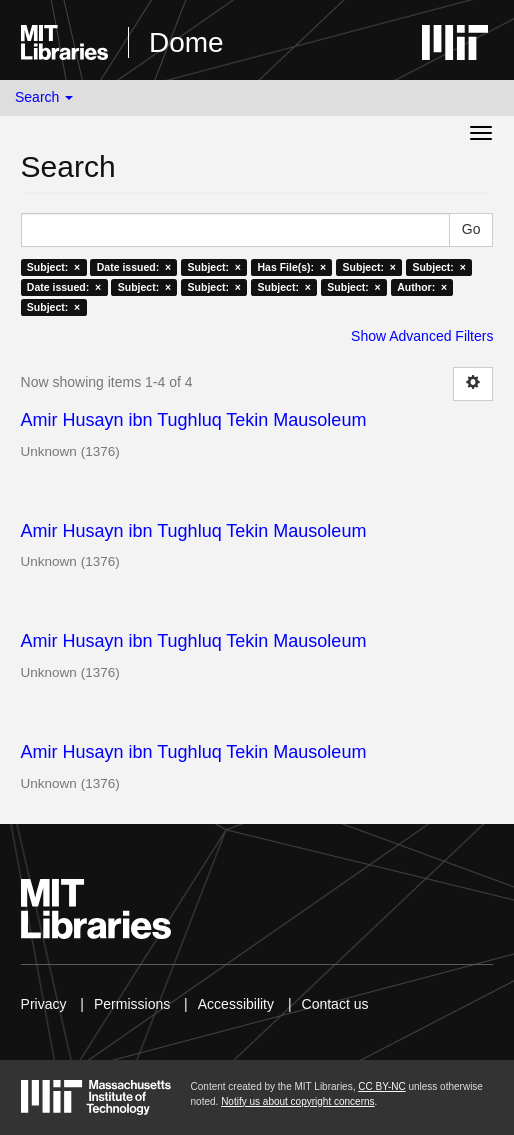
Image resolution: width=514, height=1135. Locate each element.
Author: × (422, 287)
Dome (186, 42)
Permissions (132, 1004)
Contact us (335, 1004)
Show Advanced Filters (422, 336)
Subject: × (53, 267)
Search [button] (44, 97)
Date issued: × (134, 267)
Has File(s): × (291, 267)
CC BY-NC (381, 1086)
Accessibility (236, 1004)
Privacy (44, 1004)
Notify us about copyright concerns (297, 1101)
